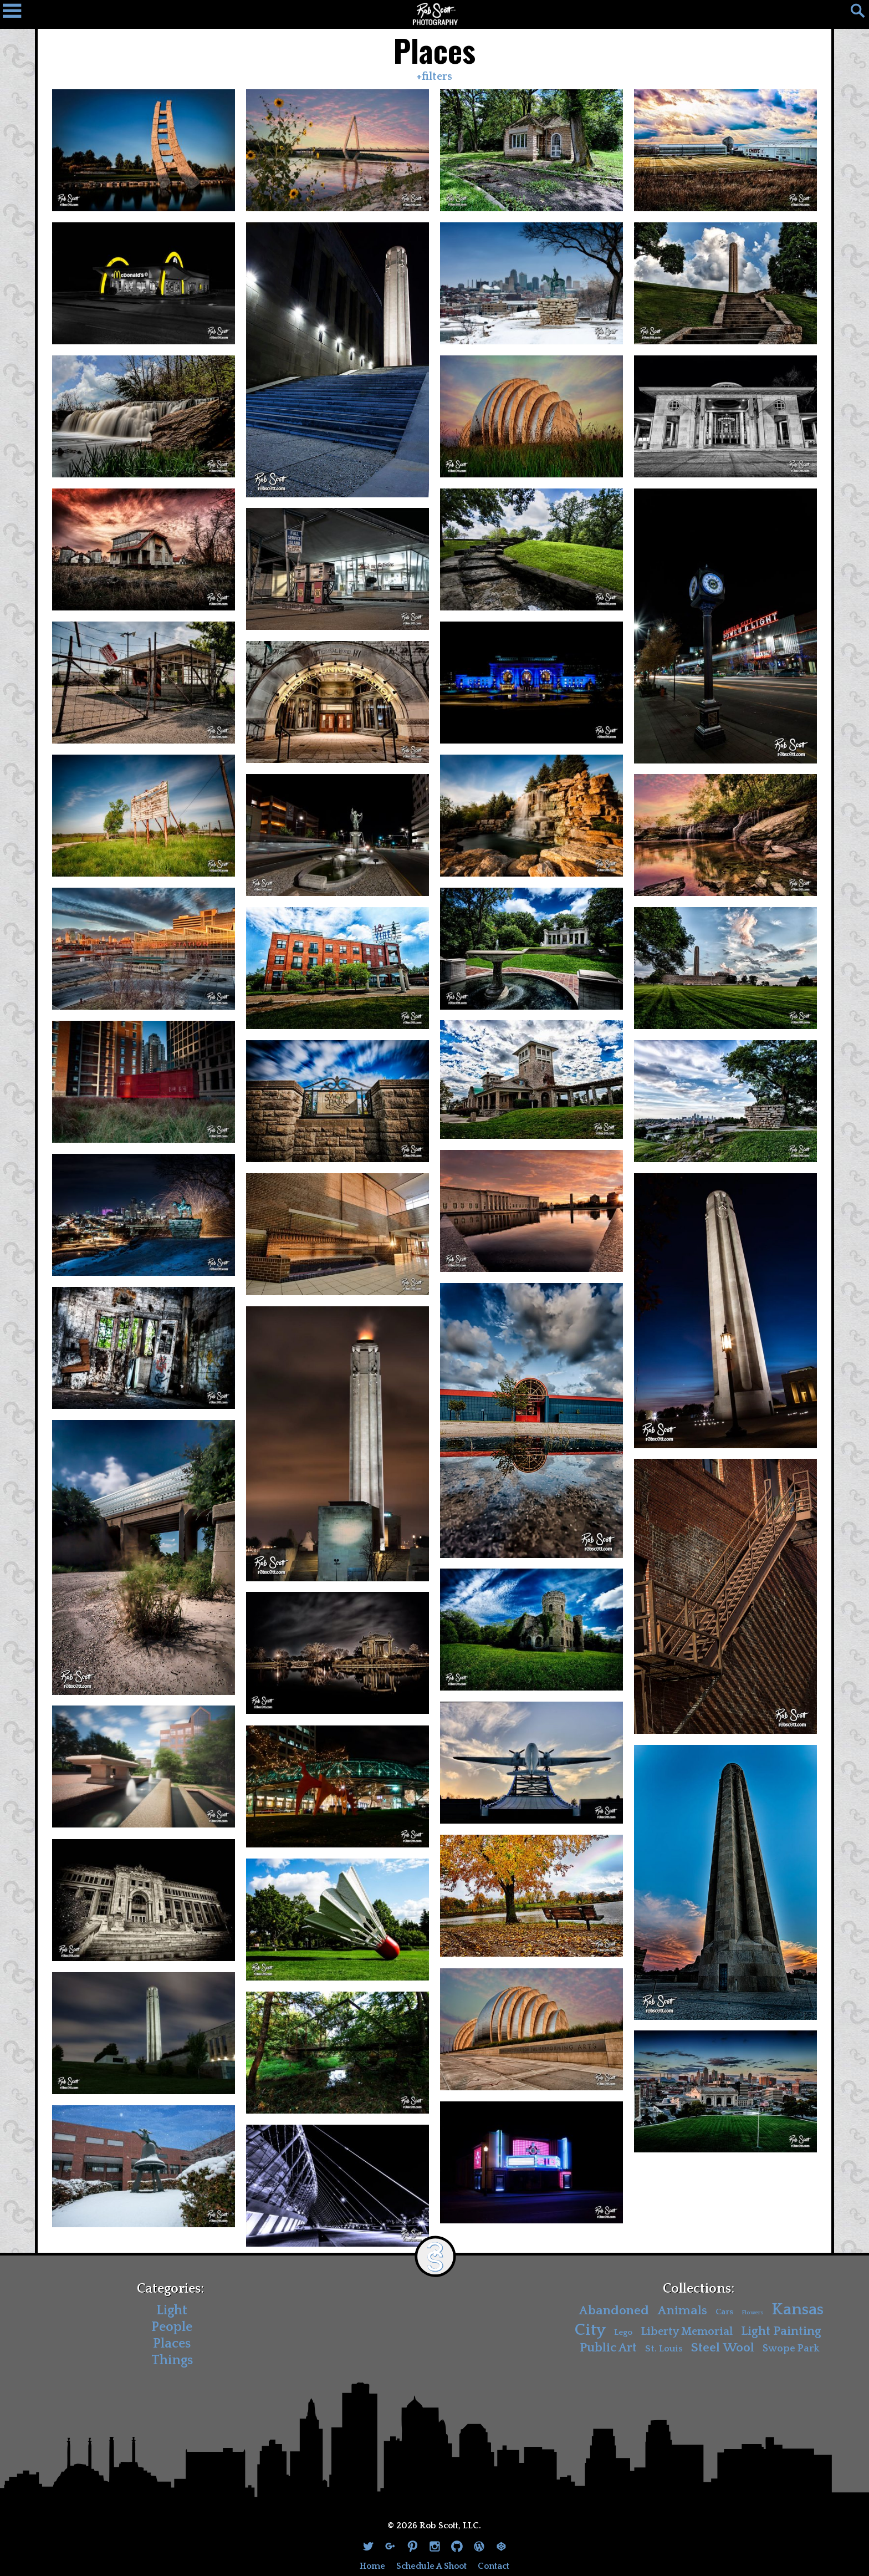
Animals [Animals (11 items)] (682, 2311)
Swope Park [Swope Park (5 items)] (791, 2348)
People (171, 2327)
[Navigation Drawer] (16, 14)
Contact (493, 2566)
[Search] (852, 14)
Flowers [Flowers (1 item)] (752, 2312)
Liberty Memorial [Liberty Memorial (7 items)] (687, 2331)
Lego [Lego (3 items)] (623, 2331)
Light (171, 2310)
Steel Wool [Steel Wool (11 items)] (722, 2348)
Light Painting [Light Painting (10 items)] (781, 2331)
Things (172, 2360)
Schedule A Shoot (431, 2566)
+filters (434, 76)
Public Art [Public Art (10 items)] (608, 2348)
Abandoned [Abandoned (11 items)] (614, 2311)
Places (172, 2343)
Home (372, 2566)
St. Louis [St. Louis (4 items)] (664, 2349)
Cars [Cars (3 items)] (724, 2312)
